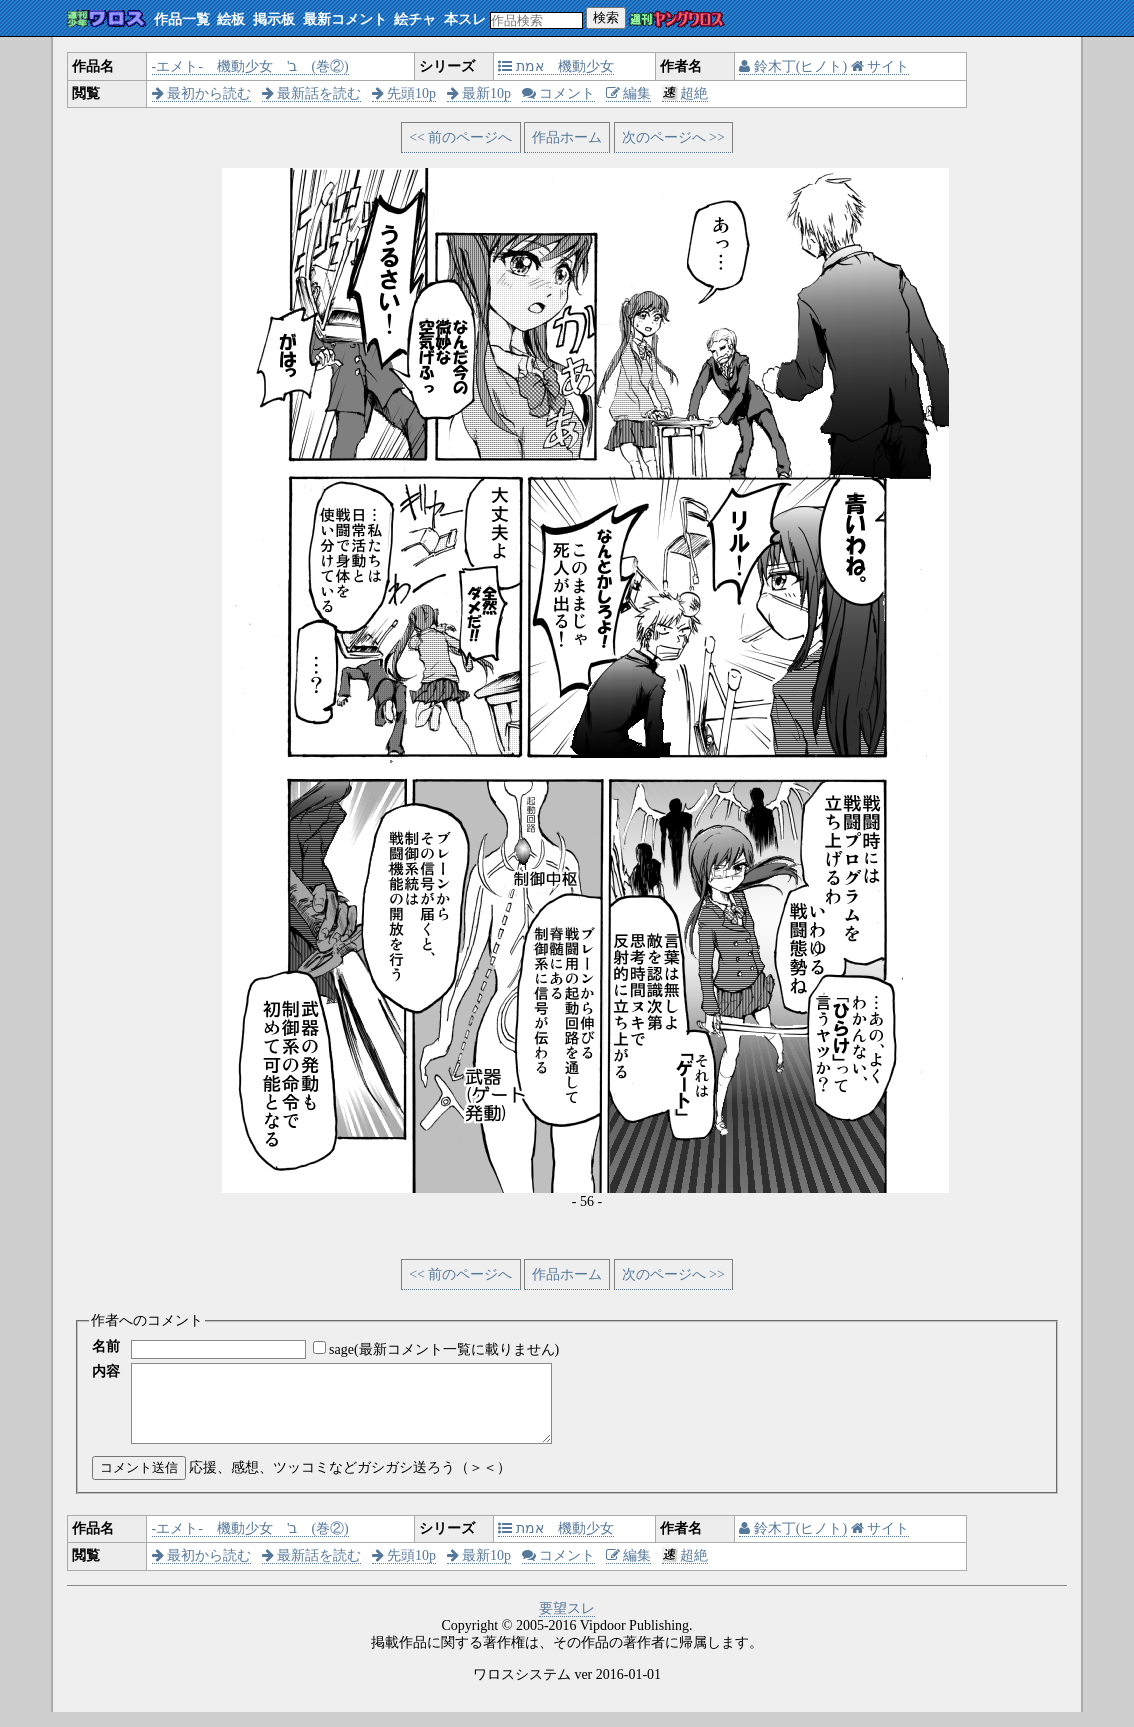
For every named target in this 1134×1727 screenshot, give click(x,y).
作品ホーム (567, 137)
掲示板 (274, 19)
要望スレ (567, 1623)
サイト (880, 66)
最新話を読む (312, 93)
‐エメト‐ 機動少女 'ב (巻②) (250, 66)
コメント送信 (139, 1482)
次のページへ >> (673, 137)
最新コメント (345, 19)
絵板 (231, 19)
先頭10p (404, 93)
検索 (606, 17)
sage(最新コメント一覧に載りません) (444, 1349)
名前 (106, 1346)
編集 (629, 93)
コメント (559, 93)
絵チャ (415, 19)
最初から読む (202, 93)
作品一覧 (182, 19)
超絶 (685, 93)
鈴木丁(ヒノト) (793, 66)
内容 (106, 1371)
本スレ (465, 19)
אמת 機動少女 (556, 66)
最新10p (479, 93)
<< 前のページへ (460, 137)
